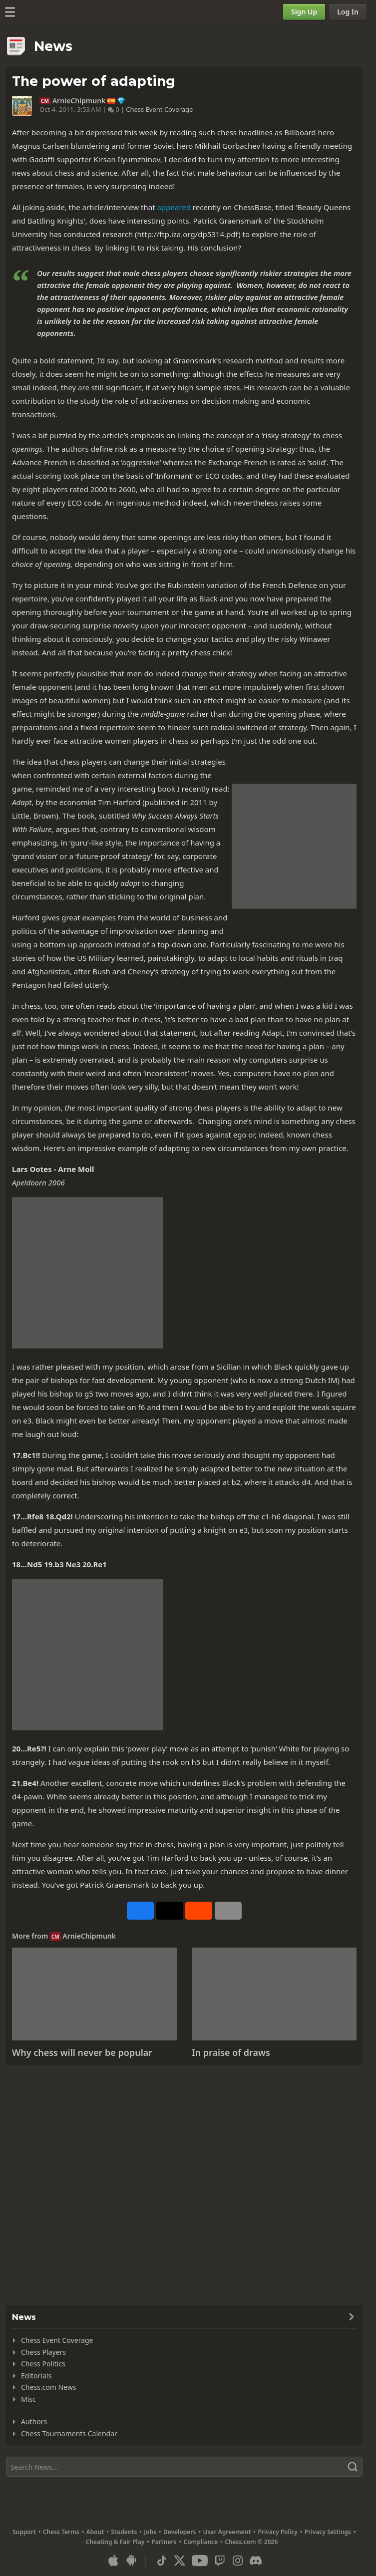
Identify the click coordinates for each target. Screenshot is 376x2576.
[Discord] (256, 2561)
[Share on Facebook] (140, 1911)
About (95, 2532)
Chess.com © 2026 (251, 2542)
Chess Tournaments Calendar (69, 2433)
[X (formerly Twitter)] (180, 2561)
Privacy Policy (277, 2532)
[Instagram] (238, 2561)
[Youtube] (200, 2561)
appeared (174, 207)
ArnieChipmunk (79, 101)
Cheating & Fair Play (115, 2542)
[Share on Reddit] (198, 1911)
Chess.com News (48, 2387)
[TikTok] (162, 2561)
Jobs (150, 2532)
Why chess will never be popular (82, 2052)
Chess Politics (43, 2363)
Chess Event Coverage (159, 109)
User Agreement (227, 2532)
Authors (34, 2421)
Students (124, 2532)
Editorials (36, 2375)
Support (24, 2532)
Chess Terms (61, 2532)
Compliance (201, 2542)
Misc (28, 2399)
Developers (179, 2532)
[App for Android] (131, 2561)
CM (45, 100)
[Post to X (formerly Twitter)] (169, 1911)
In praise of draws (231, 2052)
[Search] (184, 2467)
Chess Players (43, 2352)
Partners (163, 2542)
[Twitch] (220, 2561)
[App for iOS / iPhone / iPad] (113, 2561)
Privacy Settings (328, 2532)
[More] (228, 1911)
